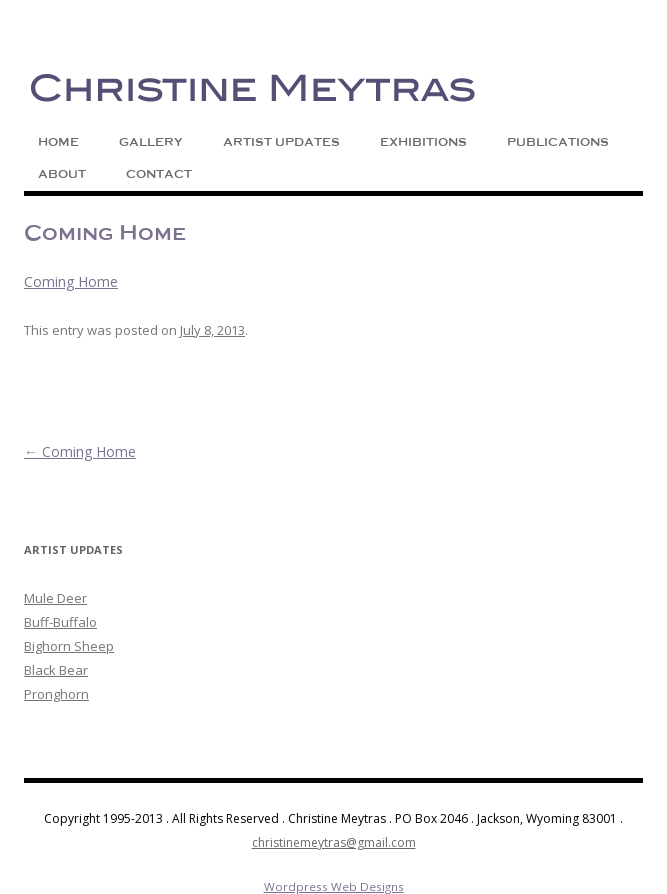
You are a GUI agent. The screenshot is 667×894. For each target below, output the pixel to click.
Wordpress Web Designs (334, 886)
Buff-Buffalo (60, 622)
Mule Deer (55, 598)
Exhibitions (423, 142)
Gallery (151, 142)
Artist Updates (281, 142)
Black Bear (56, 670)
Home (58, 142)
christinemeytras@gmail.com (334, 842)
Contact (159, 174)
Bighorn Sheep (69, 646)
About (62, 174)
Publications (558, 142)
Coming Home (71, 281)
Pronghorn (56, 694)
